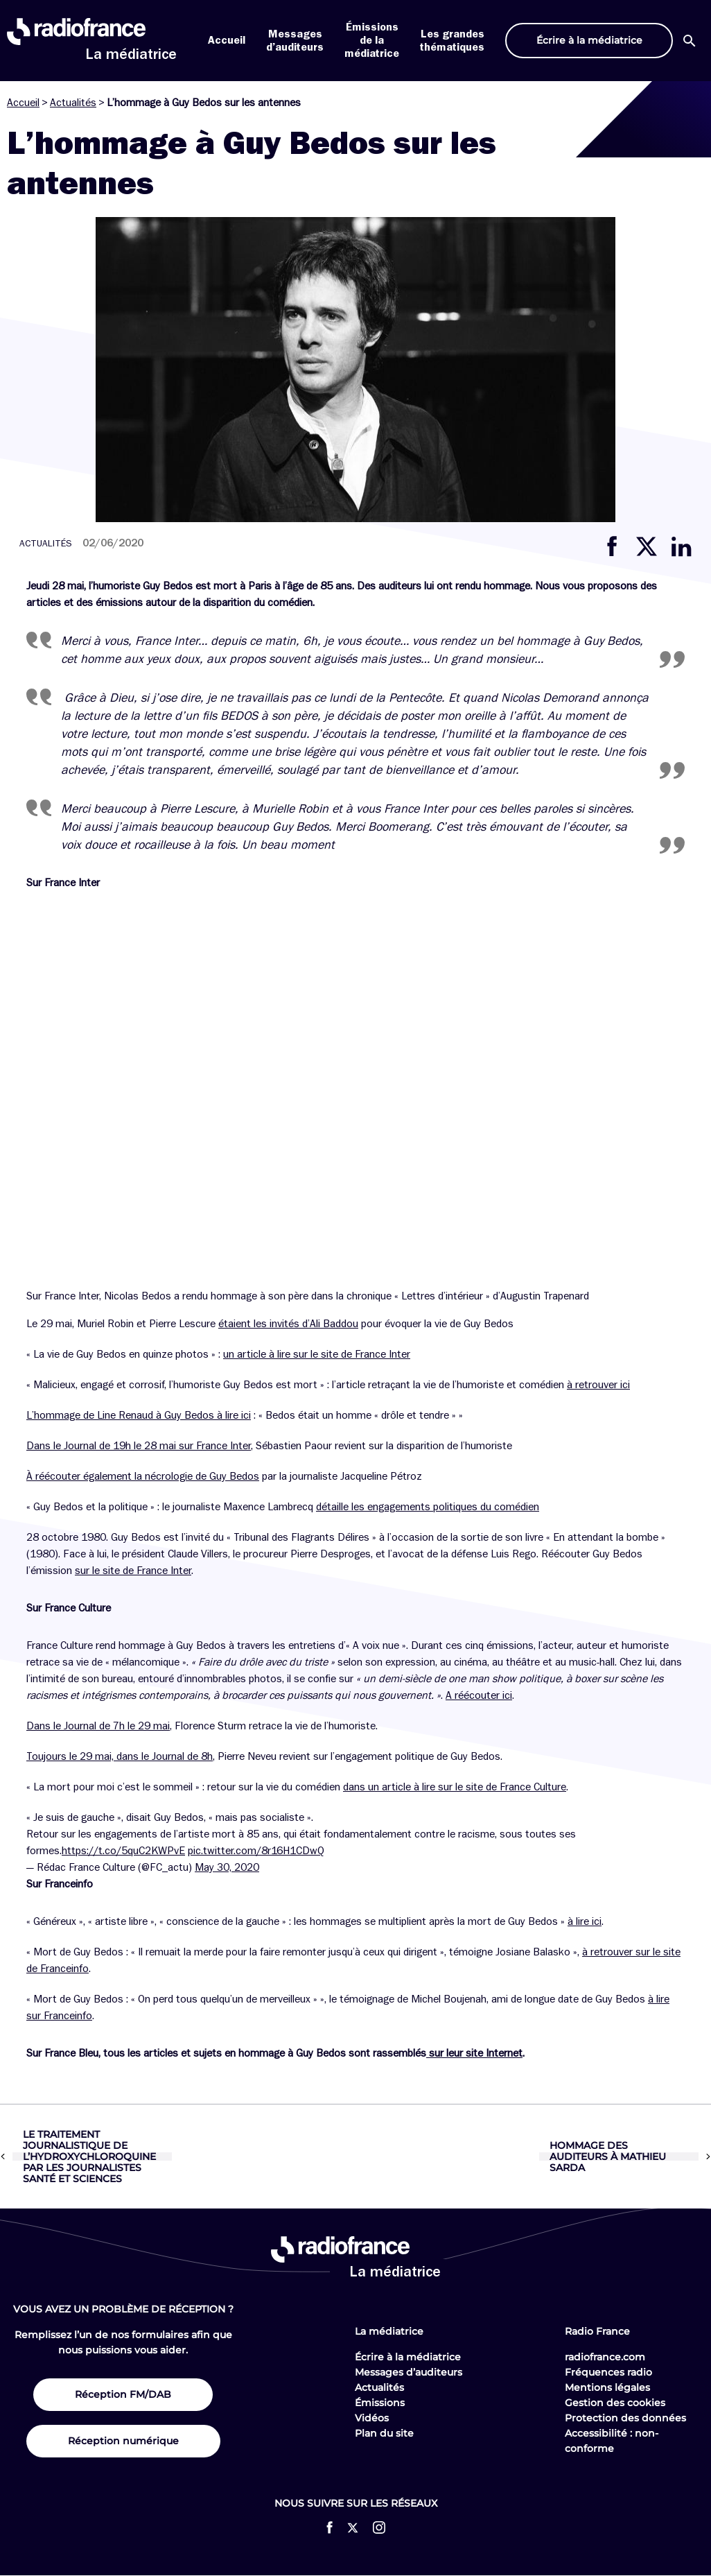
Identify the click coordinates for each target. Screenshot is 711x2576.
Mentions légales (607, 2387)
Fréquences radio (608, 2372)
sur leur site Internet (474, 2053)
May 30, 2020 (227, 1867)
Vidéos (372, 2418)
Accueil (226, 40)
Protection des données (625, 2418)
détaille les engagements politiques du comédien (427, 1506)
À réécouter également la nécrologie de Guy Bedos (142, 1476)
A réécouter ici (479, 1695)
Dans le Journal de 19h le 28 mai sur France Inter (138, 1445)
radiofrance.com (605, 2357)
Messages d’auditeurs (408, 2372)
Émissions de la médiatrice (371, 40)
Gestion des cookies (615, 2402)
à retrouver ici (598, 1384)
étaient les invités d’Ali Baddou (288, 1323)
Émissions (380, 2402)
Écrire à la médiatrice (408, 2357)
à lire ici (585, 1921)
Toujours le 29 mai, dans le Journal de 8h (119, 1756)
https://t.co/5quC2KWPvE (123, 1850)
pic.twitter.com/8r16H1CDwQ (256, 1850)
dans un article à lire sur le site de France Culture (454, 1786)
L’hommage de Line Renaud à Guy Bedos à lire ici (138, 1415)
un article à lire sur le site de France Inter (316, 1354)
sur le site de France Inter (133, 1570)
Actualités (73, 102)
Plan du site (384, 2433)
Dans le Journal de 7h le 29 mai (98, 1725)
